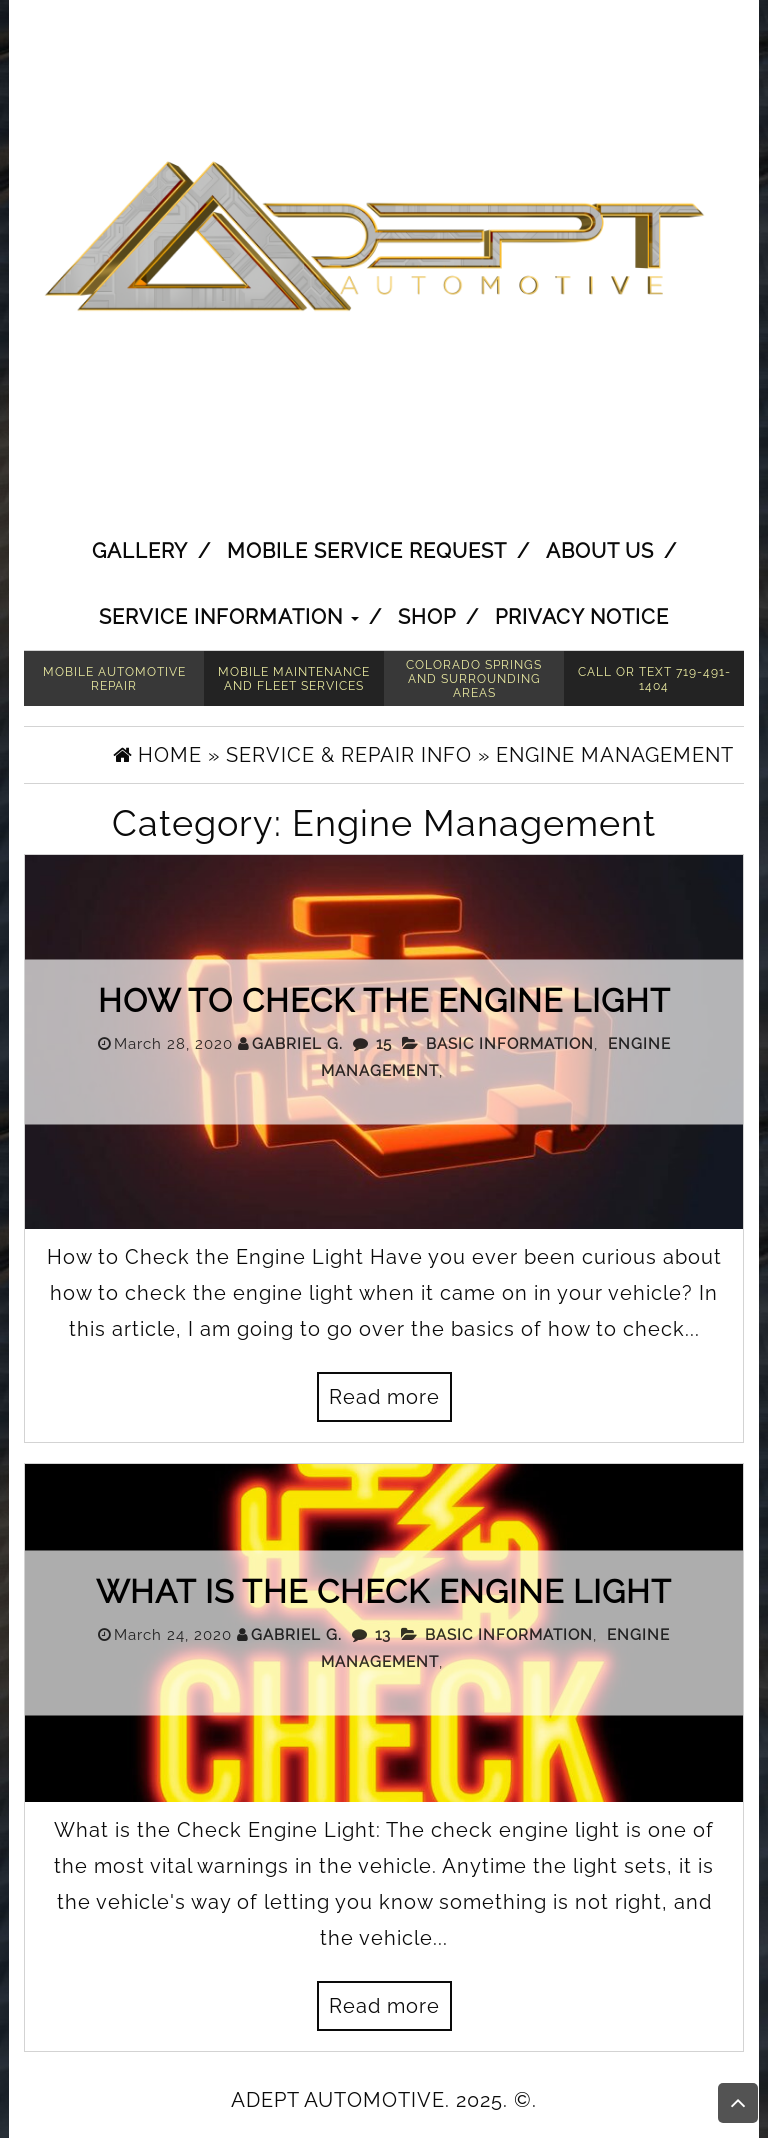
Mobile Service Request (367, 551)
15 (384, 1043)
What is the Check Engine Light (384, 1590)
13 (383, 1634)
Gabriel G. (297, 1043)
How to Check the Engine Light (384, 999)
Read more (384, 1397)
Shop (427, 617)
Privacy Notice (582, 617)
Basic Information (510, 1043)
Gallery (140, 551)
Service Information (229, 617)
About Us (600, 551)
